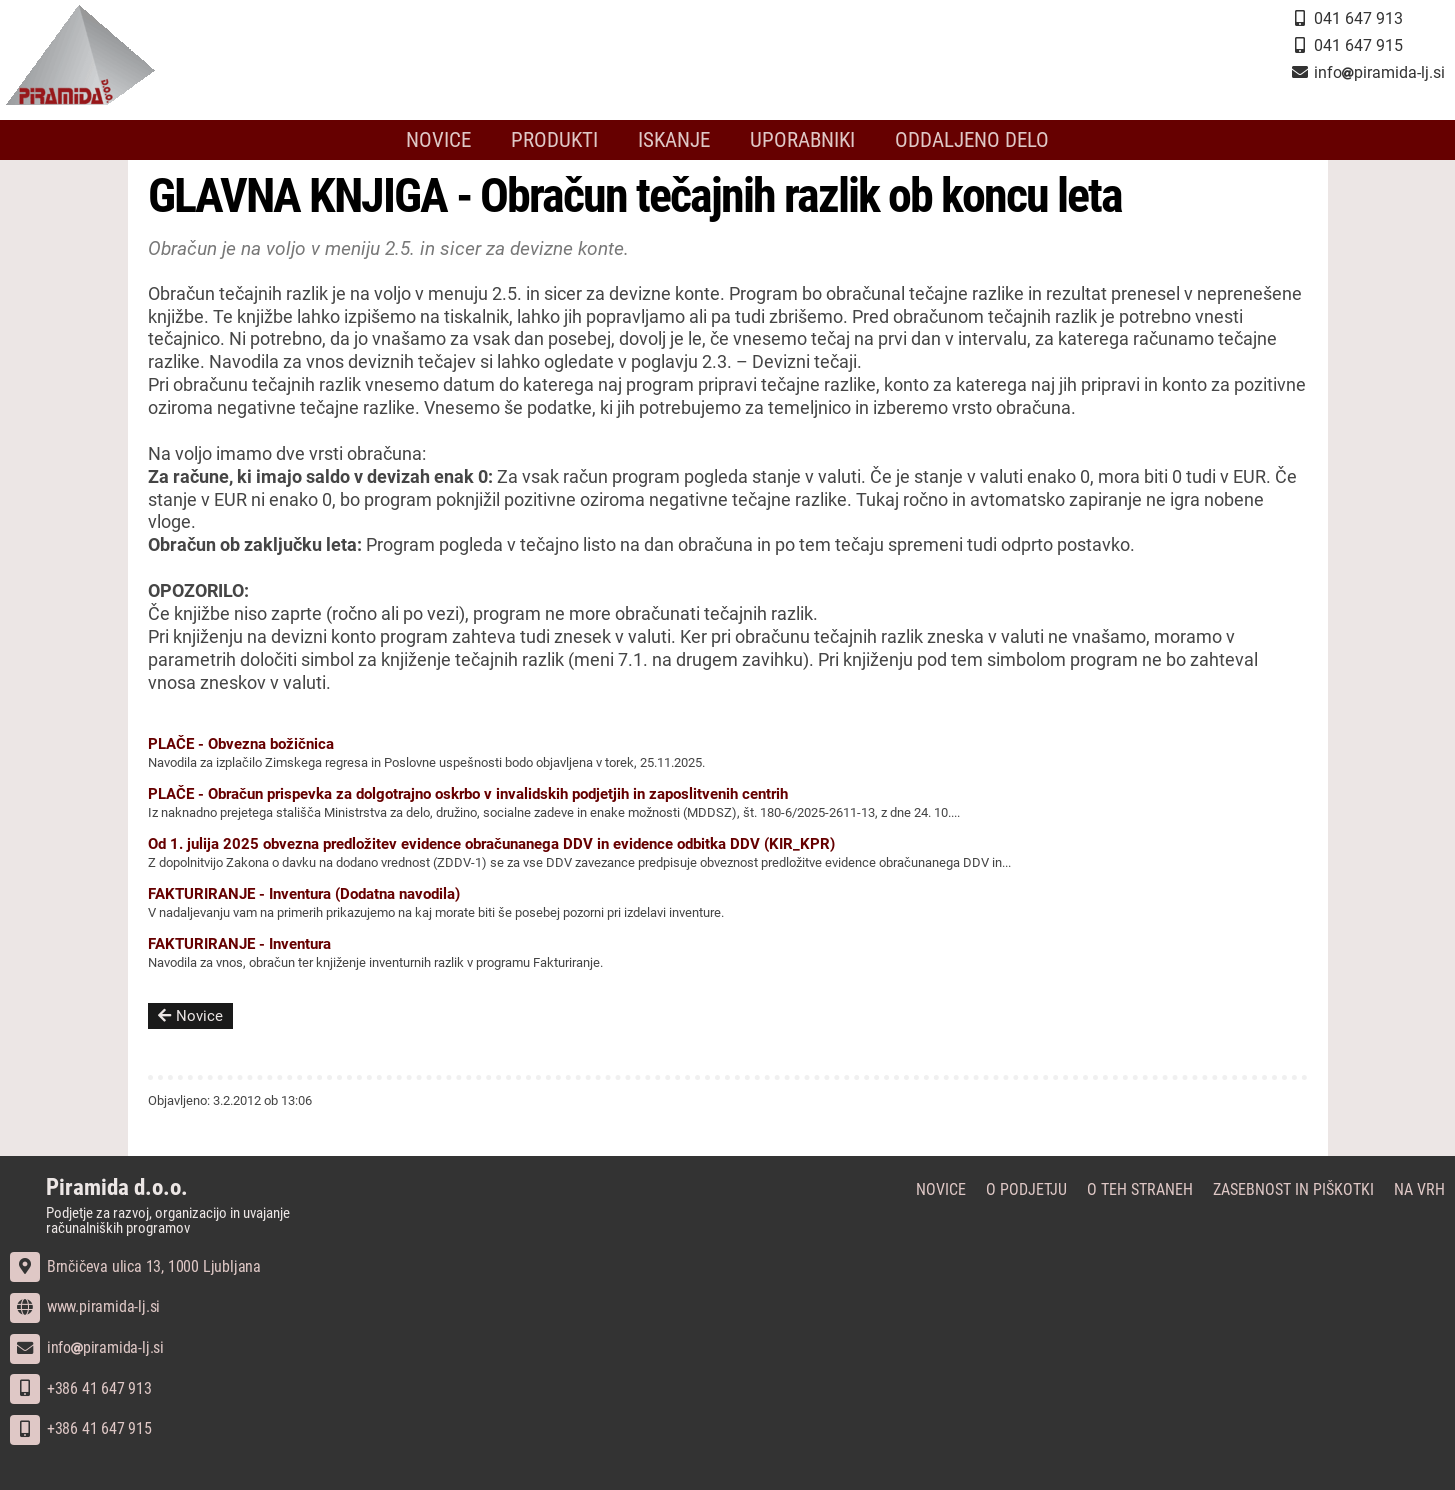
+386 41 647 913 (81, 1388)
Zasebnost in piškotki (1293, 1189)
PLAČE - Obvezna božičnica (241, 744)
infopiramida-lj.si (87, 1347)
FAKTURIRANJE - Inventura (239, 944)
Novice (438, 140)
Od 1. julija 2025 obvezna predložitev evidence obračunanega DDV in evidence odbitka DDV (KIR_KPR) (491, 844)
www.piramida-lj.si (85, 1306)
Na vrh (1419, 1189)
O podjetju (1026, 1189)
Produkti (554, 140)
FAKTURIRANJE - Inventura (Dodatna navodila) (304, 894)
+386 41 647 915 (81, 1428)
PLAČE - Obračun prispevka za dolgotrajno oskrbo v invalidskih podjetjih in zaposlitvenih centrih (468, 794)
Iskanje (674, 140)
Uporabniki (802, 140)
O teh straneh (1140, 1189)
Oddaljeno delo (972, 140)
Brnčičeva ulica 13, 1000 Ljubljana (135, 1266)
